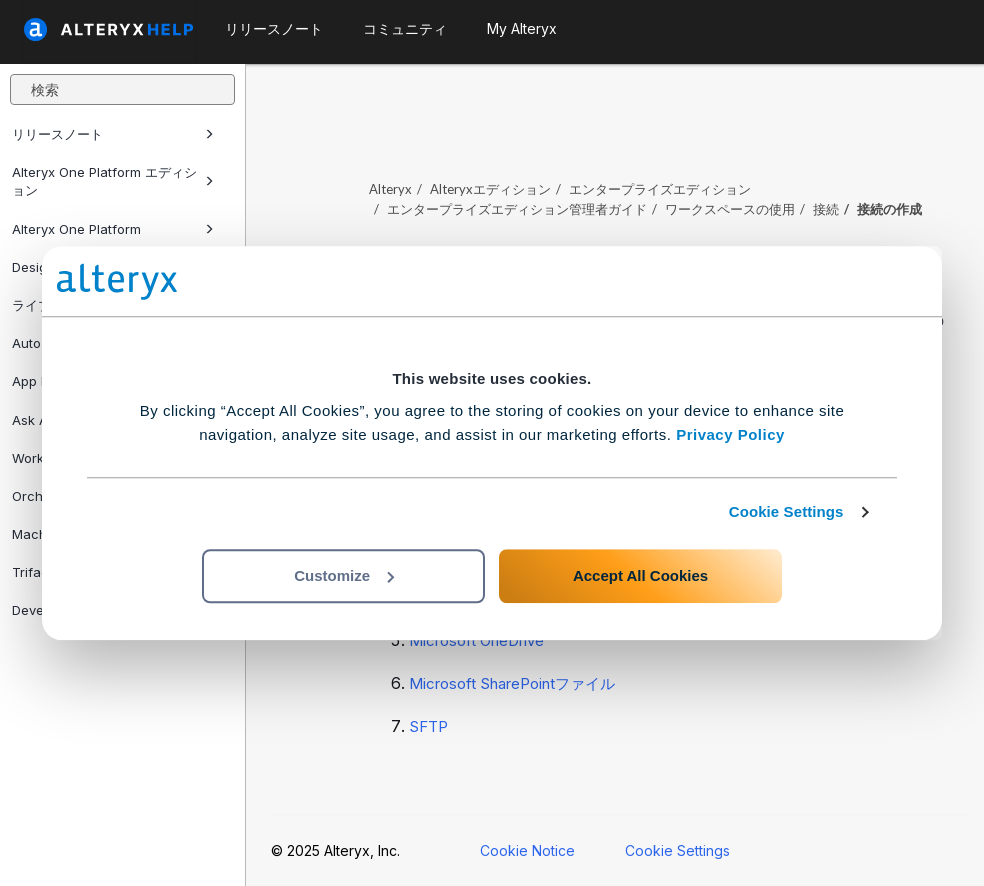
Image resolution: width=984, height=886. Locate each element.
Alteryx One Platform (113, 229)
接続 (826, 209)
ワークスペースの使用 (730, 209)
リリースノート (113, 134)
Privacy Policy (730, 434)
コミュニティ (405, 28)
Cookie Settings (786, 511)
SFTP (428, 726)
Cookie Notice (527, 850)
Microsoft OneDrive (476, 640)
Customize (344, 575)
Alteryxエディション (490, 189)
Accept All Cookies (640, 575)
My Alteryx (522, 28)
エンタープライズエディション (660, 189)
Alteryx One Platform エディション (113, 181)
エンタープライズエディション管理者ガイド (517, 209)
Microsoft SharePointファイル (512, 683)
